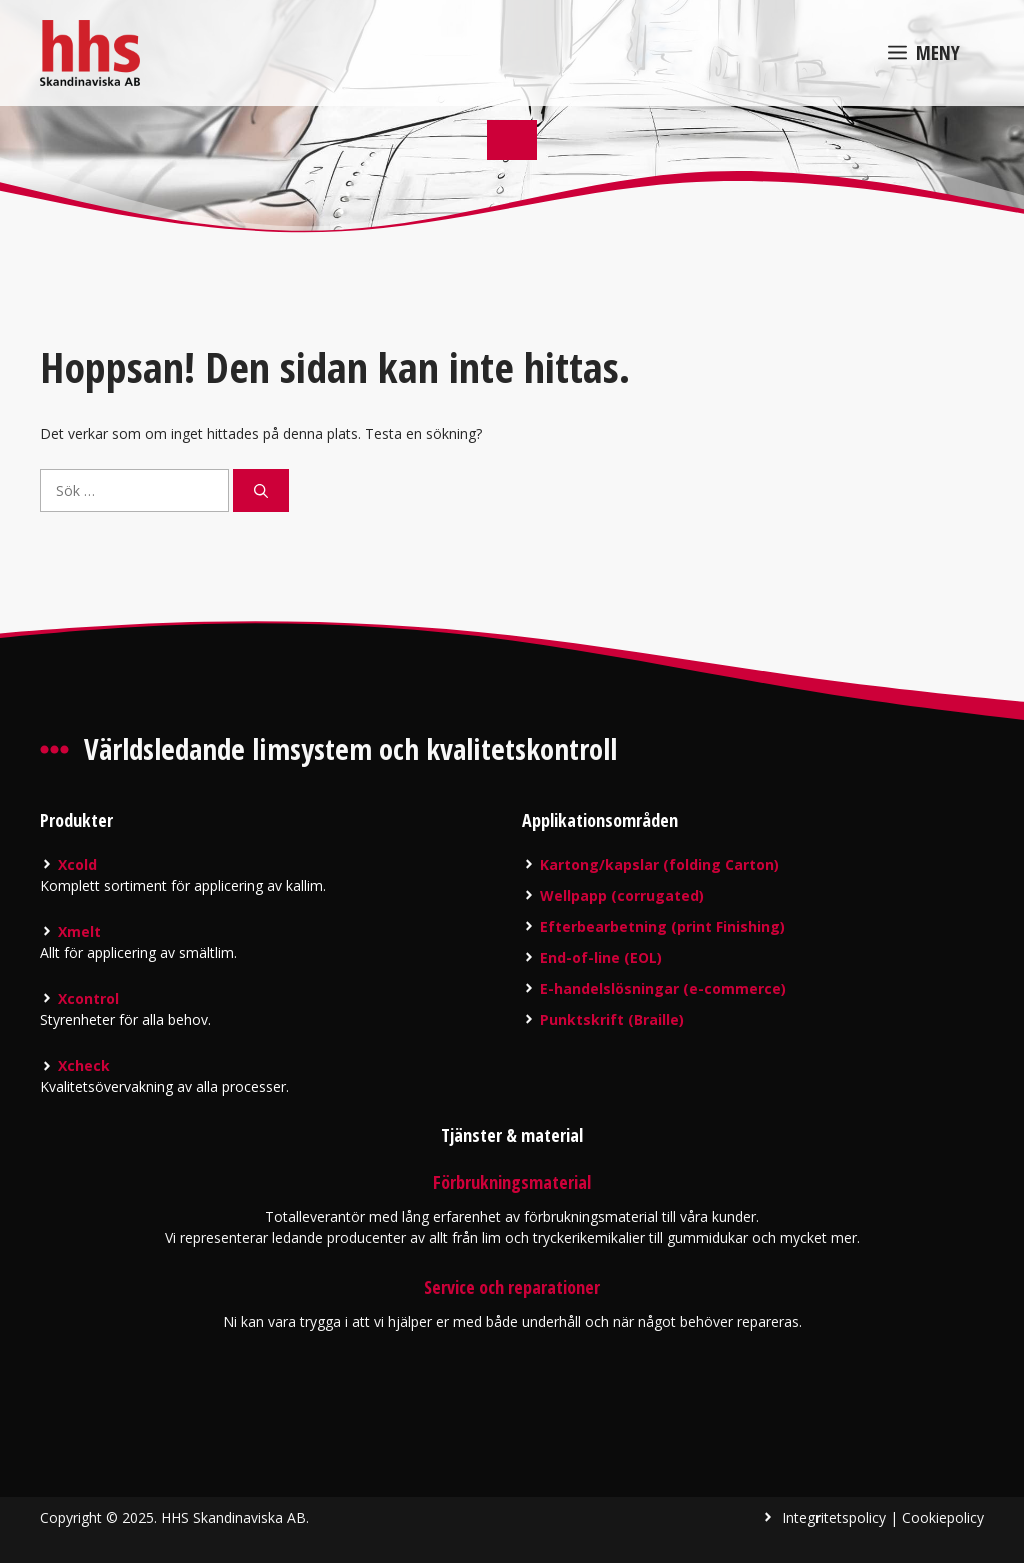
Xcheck (84, 1065)
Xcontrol (88, 998)
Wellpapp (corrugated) (622, 895)
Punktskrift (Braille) (612, 1019)
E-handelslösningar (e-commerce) (663, 988)
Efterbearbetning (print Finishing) (662, 926)
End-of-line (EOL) (601, 957)
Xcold (77, 864)
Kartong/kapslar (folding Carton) (659, 864)
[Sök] (261, 490)
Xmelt (79, 931)
